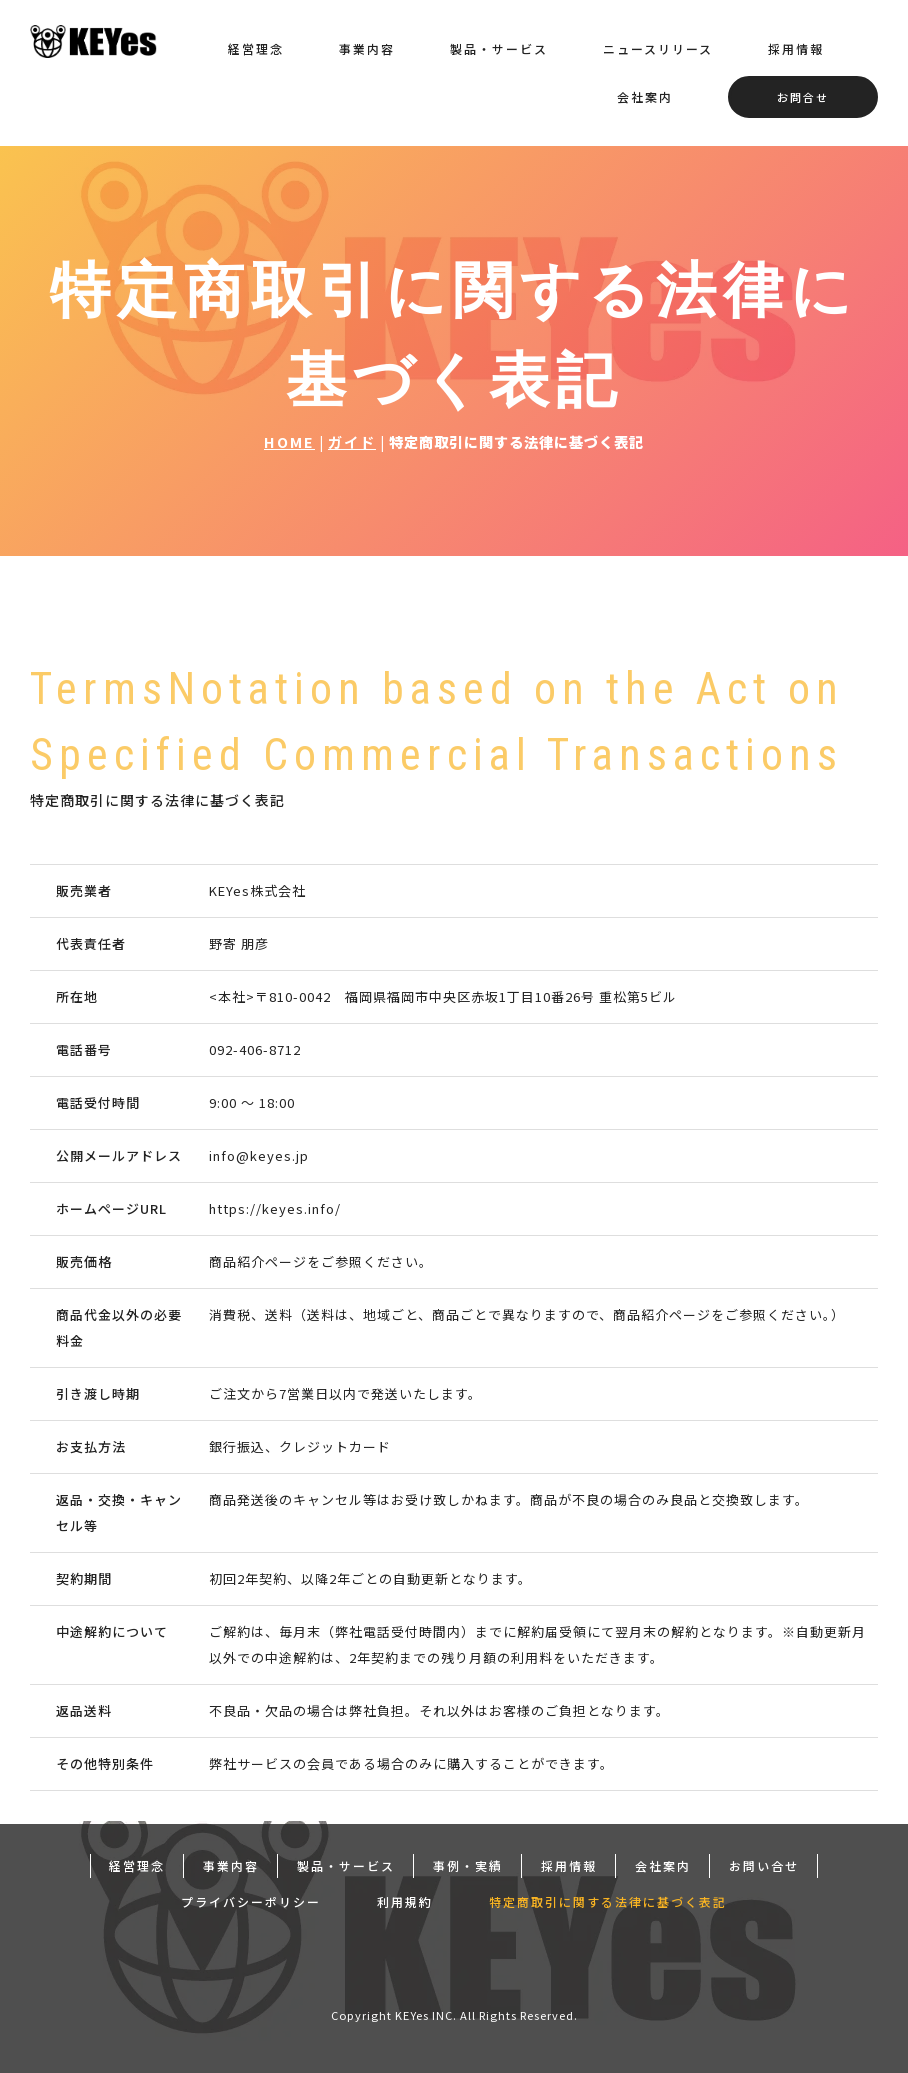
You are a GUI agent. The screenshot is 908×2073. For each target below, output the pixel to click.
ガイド (352, 441)
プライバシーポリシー (251, 1898)
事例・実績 (468, 1862)
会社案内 (645, 96)
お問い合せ (764, 1862)
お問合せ (803, 97)
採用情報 (796, 48)
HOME (289, 441)
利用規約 (405, 1898)
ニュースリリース (658, 48)
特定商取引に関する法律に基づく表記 (608, 1898)
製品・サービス (499, 48)
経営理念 (256, 48)
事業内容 (367, 48)
